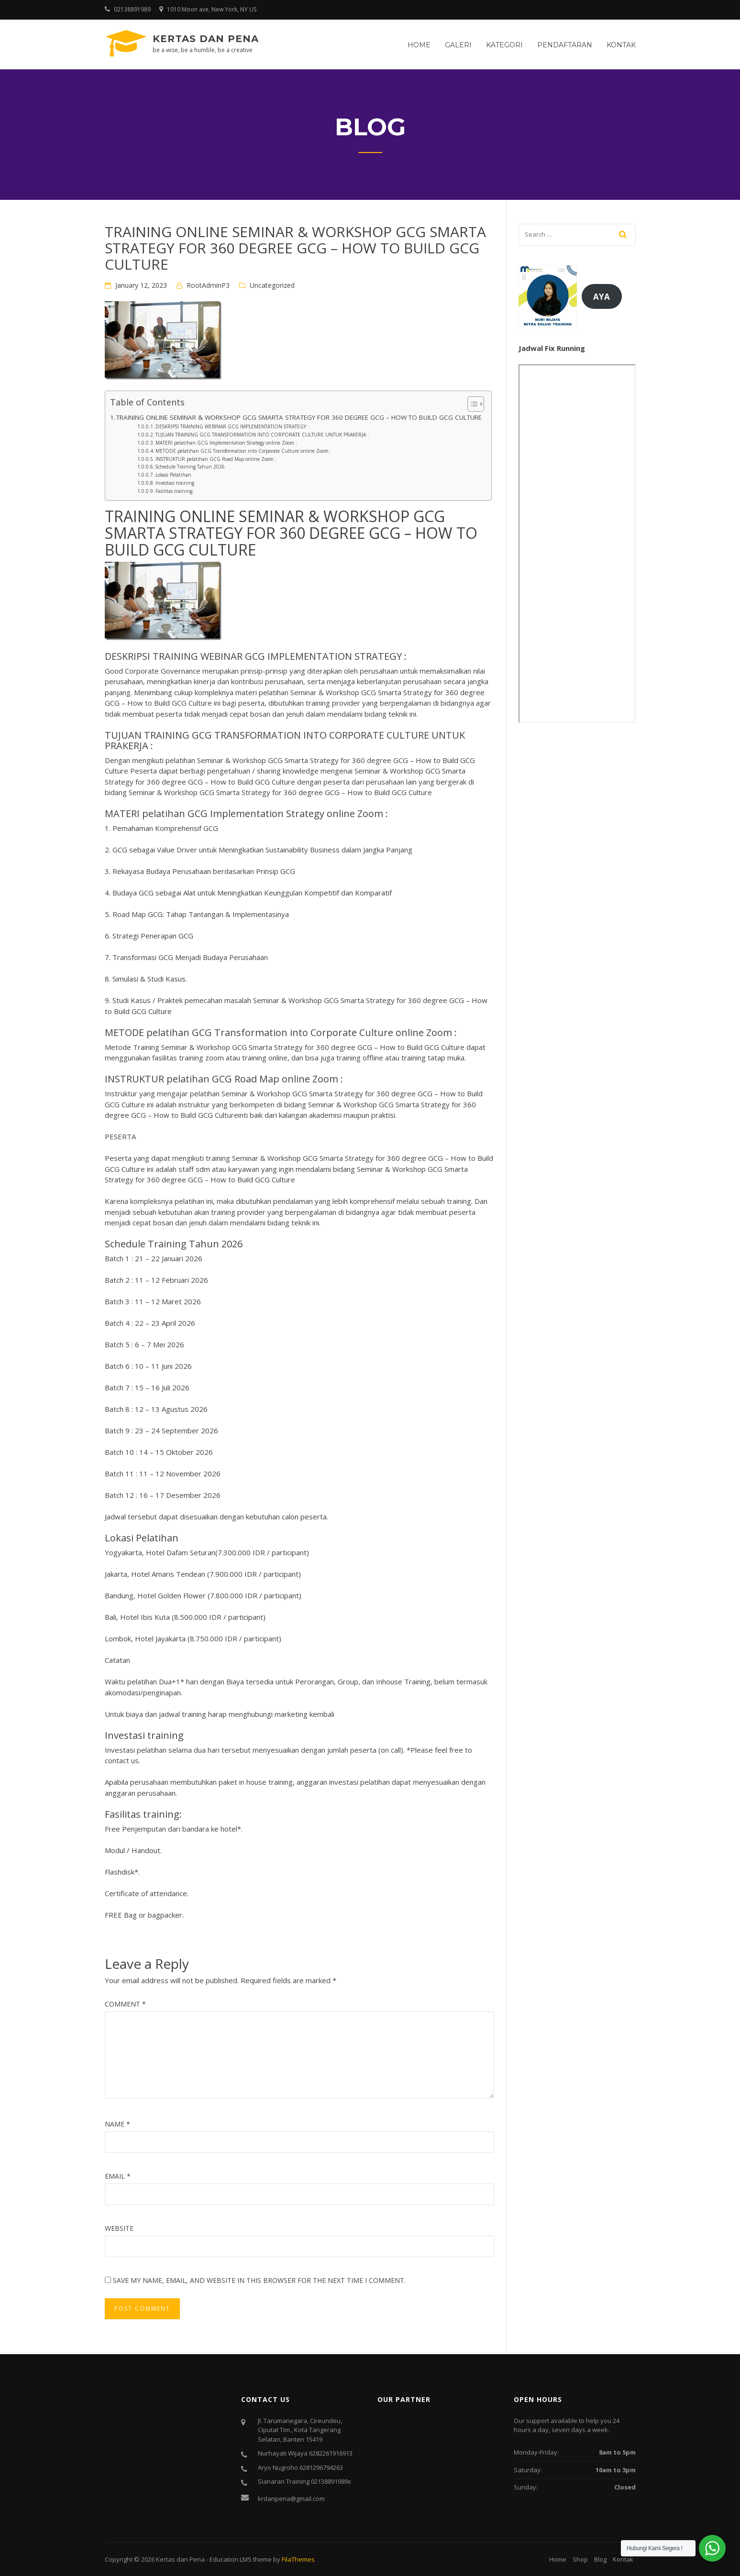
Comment (125, 2003)
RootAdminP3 (208, 285)
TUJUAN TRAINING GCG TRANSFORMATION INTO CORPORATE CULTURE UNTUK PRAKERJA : (262, 434)
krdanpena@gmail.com (291, 2498)
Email (118, 2176)
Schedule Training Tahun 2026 (190, 466)
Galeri (458, 45)
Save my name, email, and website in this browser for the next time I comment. (259, 2280)
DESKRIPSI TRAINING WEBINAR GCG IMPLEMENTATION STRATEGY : (232, 426)
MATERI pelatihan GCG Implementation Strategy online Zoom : (226, 442)
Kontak (621, 45)
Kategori (504, 45)
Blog (600, 2559)
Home (419, 45)
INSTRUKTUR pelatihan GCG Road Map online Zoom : (215, 459)
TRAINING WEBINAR (198, 656)
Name (117, 2123)
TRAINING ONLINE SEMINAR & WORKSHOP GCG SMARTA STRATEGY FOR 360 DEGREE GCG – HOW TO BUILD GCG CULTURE (299, 417)
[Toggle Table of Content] (471, 404)
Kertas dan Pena (206, 38)
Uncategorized (272, 285)
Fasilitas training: (174, 491)
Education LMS (231, 2559)
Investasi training (174, 483)
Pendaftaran (564, 45)
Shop (580, 2559)
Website (119, 2228)
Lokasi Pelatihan (173, 474)
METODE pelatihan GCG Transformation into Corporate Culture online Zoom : (243, 451)
